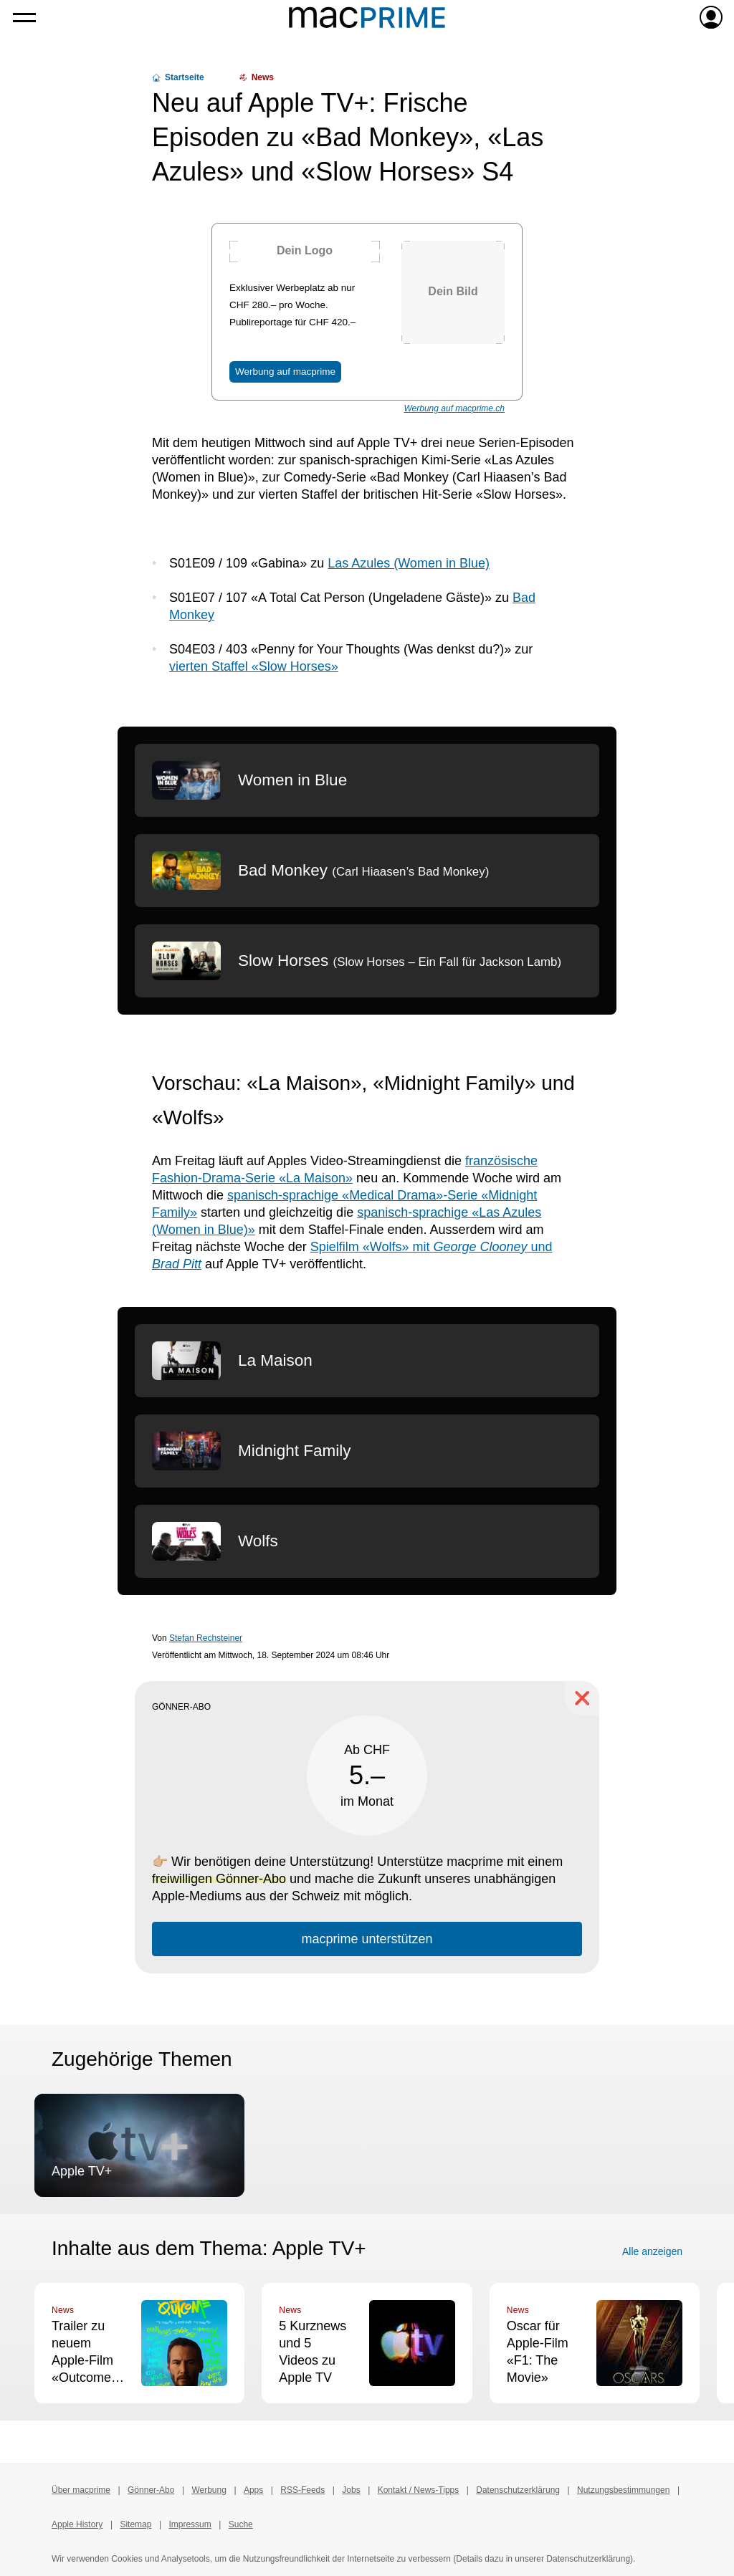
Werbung (208, 2490)
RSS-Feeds (302, 2490)
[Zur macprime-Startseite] (367, 17)
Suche (241, 2524)
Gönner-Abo (151, 2490)
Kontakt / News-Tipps (418, 2490)
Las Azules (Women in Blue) (409, 563)
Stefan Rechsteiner (205, 1638)
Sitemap (135, 2524)
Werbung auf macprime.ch (454, 408)
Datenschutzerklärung (518, 2490)
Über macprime (81, 2490)
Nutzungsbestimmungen (623, 2490)
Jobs (351, 2490)
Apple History (77, 2524)
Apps (253, 2490)
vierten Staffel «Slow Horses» (253, 666)
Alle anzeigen (652, 2251)
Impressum (189, 2524)
